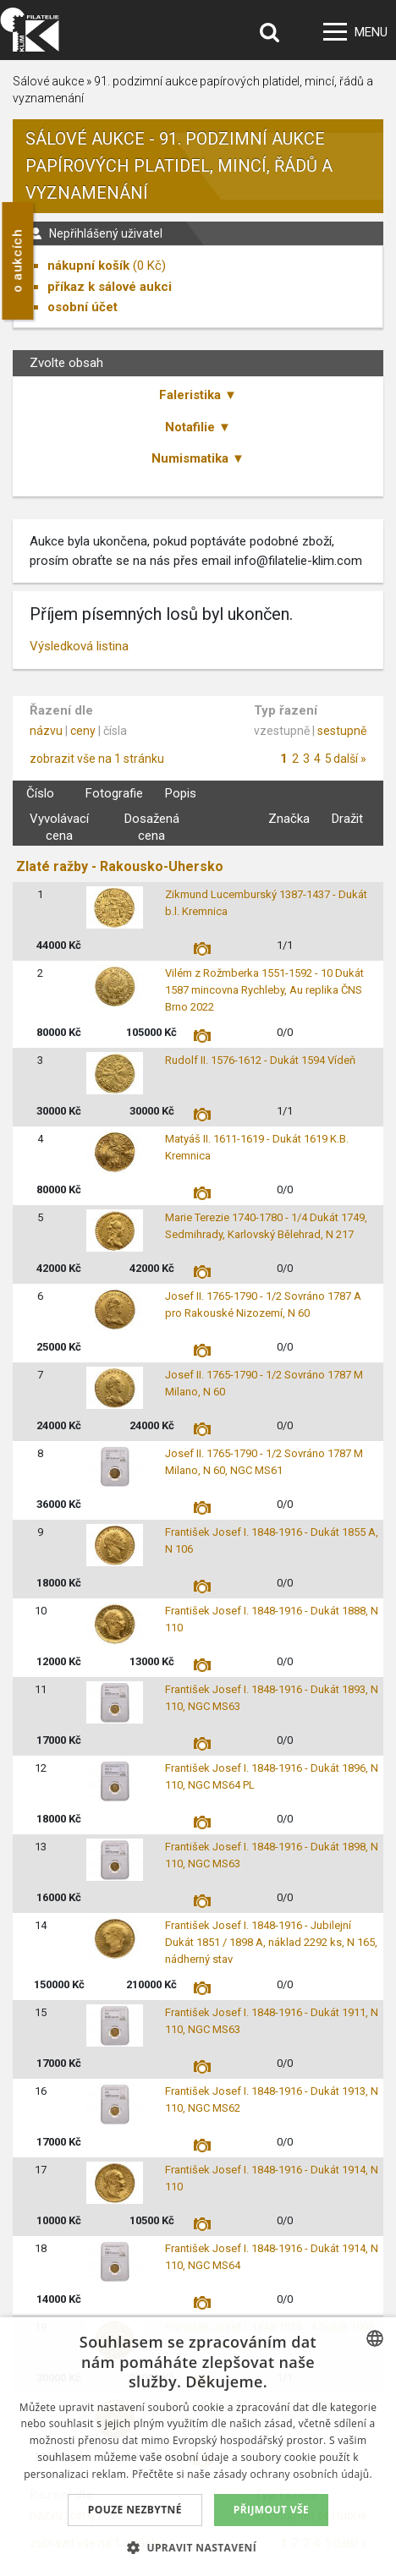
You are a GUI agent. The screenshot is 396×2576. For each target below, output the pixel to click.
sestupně (341, 730)
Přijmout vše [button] (271, 2509)
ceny (83, 730)
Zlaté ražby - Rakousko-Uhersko (119, 866)
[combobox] (374, 2338)
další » (349, 758)
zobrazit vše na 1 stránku (97, 758)
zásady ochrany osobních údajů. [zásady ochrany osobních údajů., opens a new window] (292, 2474)
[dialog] (198, 2446)
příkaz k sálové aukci (109, 286)
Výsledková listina (79, 646)
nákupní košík (88, 265)
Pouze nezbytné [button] (135, 2509)
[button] (198, 2547)
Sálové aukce (48, 81)
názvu (46, 730)
